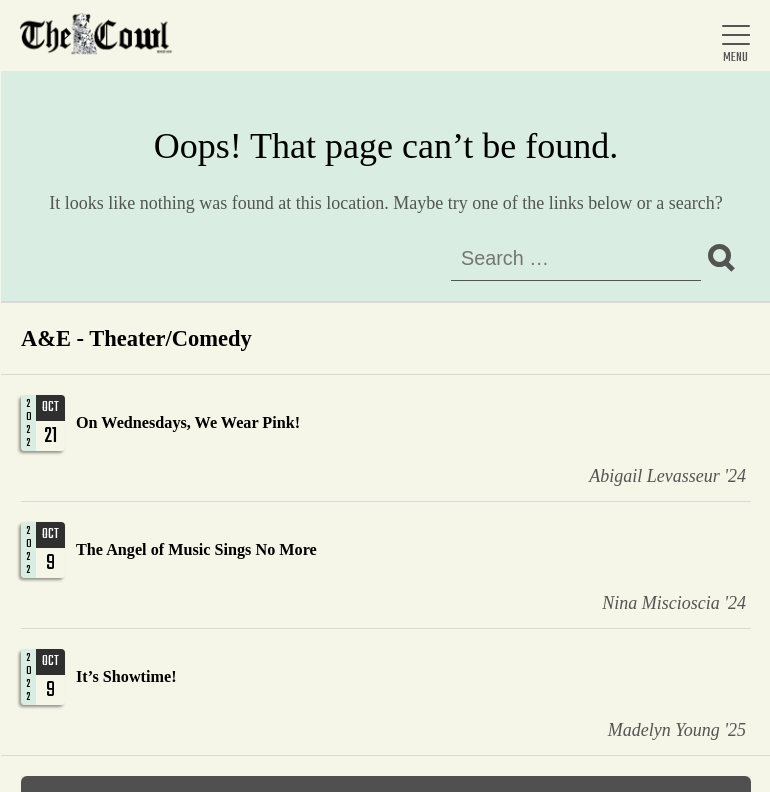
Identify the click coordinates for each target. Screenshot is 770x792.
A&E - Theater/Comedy (136, 338)
